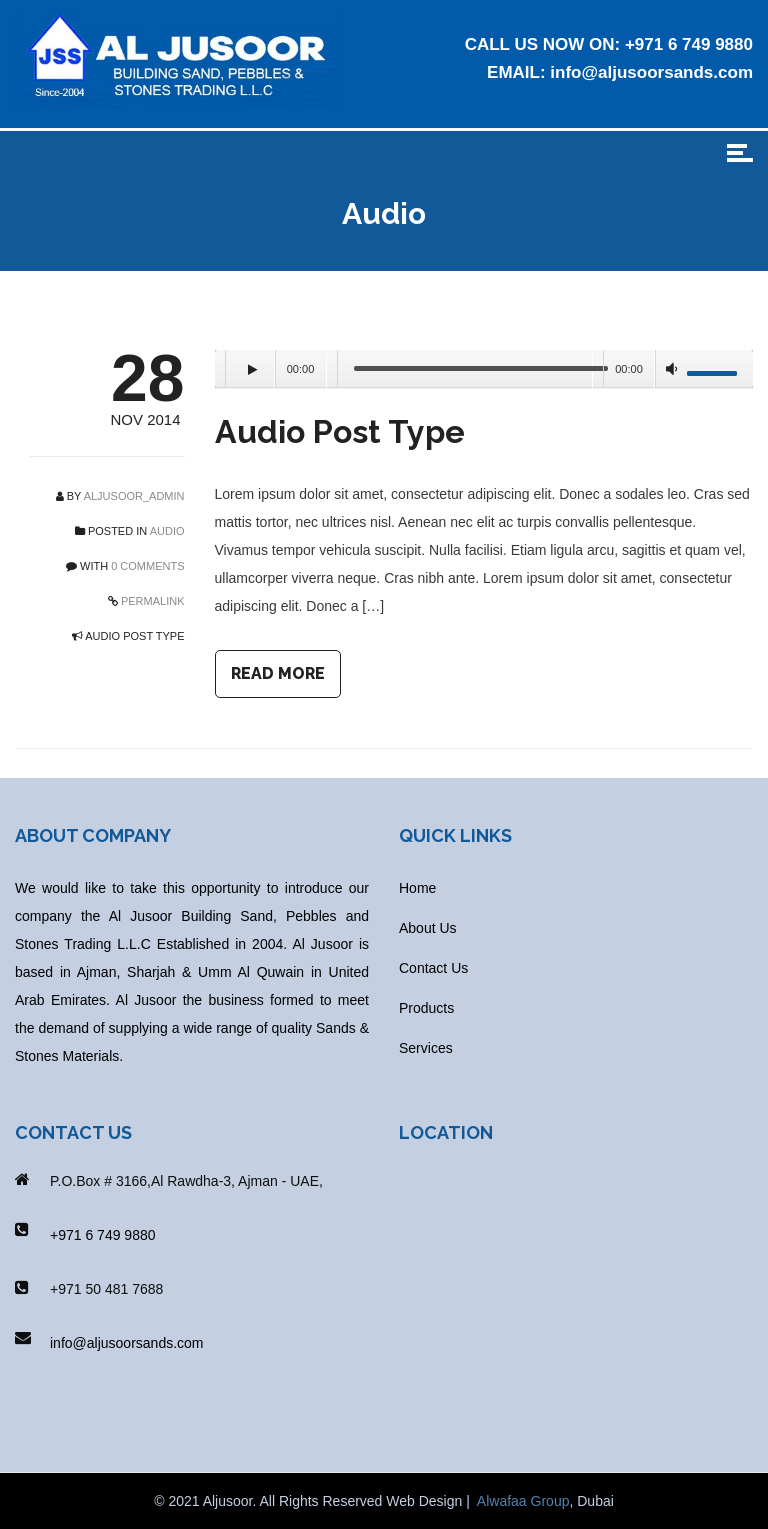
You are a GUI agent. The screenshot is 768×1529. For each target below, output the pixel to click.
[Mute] (672, 372)
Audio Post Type (340, 431)
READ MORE (278, 673)
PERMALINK (151, 601)
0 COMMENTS (147, 566)
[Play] (250, 369)
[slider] (481, 368)
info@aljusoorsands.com (651, 72)
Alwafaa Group (523, 1501)
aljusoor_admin (134, 496)
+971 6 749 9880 (689, 44)
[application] (484, 370)
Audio (167, 531)
